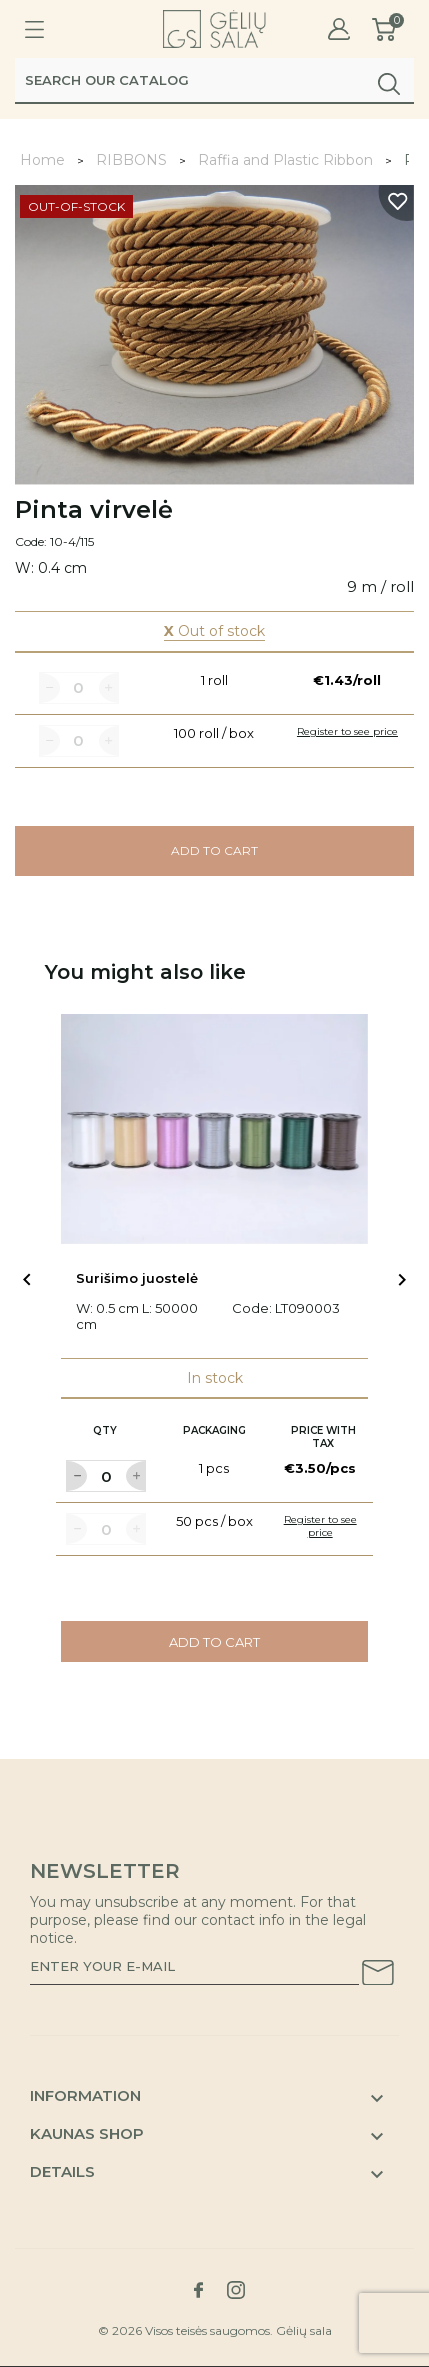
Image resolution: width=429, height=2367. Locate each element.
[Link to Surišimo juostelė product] (214, 1129)
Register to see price (347, 731)
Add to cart (214, 850)
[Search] (214, 80)
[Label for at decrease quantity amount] (49, 688)
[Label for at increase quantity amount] (109, 688)
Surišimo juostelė (137, 1278)
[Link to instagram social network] (236, 2290)
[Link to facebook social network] (199, 2290)
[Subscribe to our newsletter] (378, 1976)
